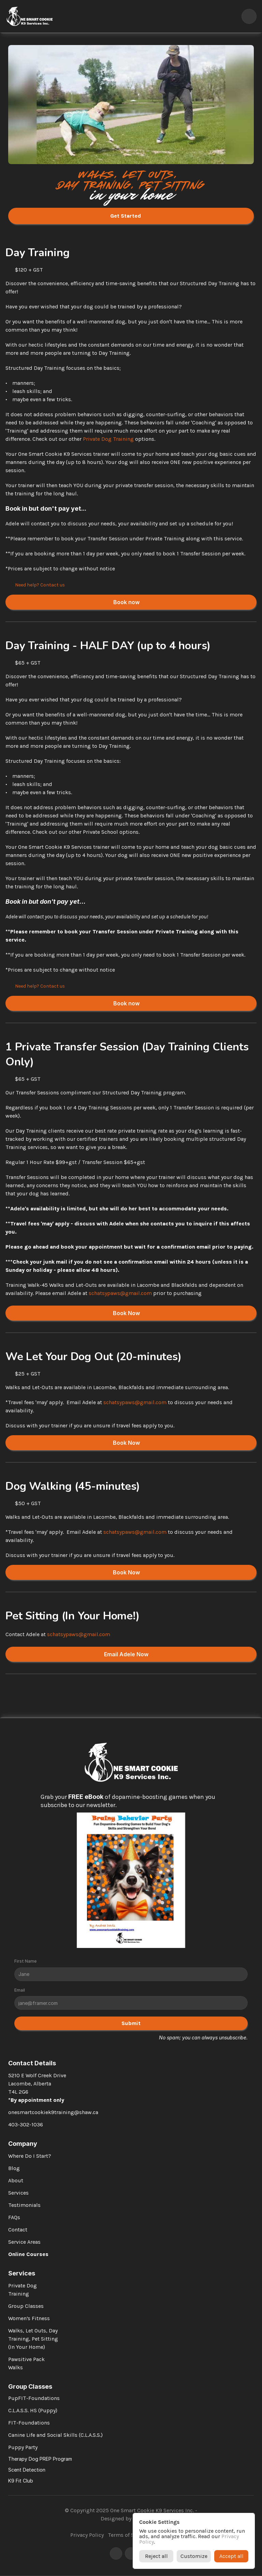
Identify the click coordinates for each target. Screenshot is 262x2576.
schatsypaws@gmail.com (120, 1293)
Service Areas (24, 2242)
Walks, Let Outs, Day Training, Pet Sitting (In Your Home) (33, 2338)
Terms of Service (128, 2535)
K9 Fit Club (20, 2481)
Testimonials (24, 2205)
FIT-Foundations (29, 2422)
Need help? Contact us (40, 585)
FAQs (14, 2217)
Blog (14, 2168)
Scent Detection (26, 2470)
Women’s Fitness (29, 2318)
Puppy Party (23, 2447)
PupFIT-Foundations (34, 2398)
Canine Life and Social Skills (42, 2435)
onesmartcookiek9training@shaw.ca (53, 2112)
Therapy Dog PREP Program (40, 2459)
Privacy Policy (87, 2535)
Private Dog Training (108, 439)
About (15, 2180)
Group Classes (26, 2306)
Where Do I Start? (29, 2156)
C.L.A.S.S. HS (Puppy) (32, 2410)
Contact (17, 2229)
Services (18, 2192)
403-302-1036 (25, 2124)
